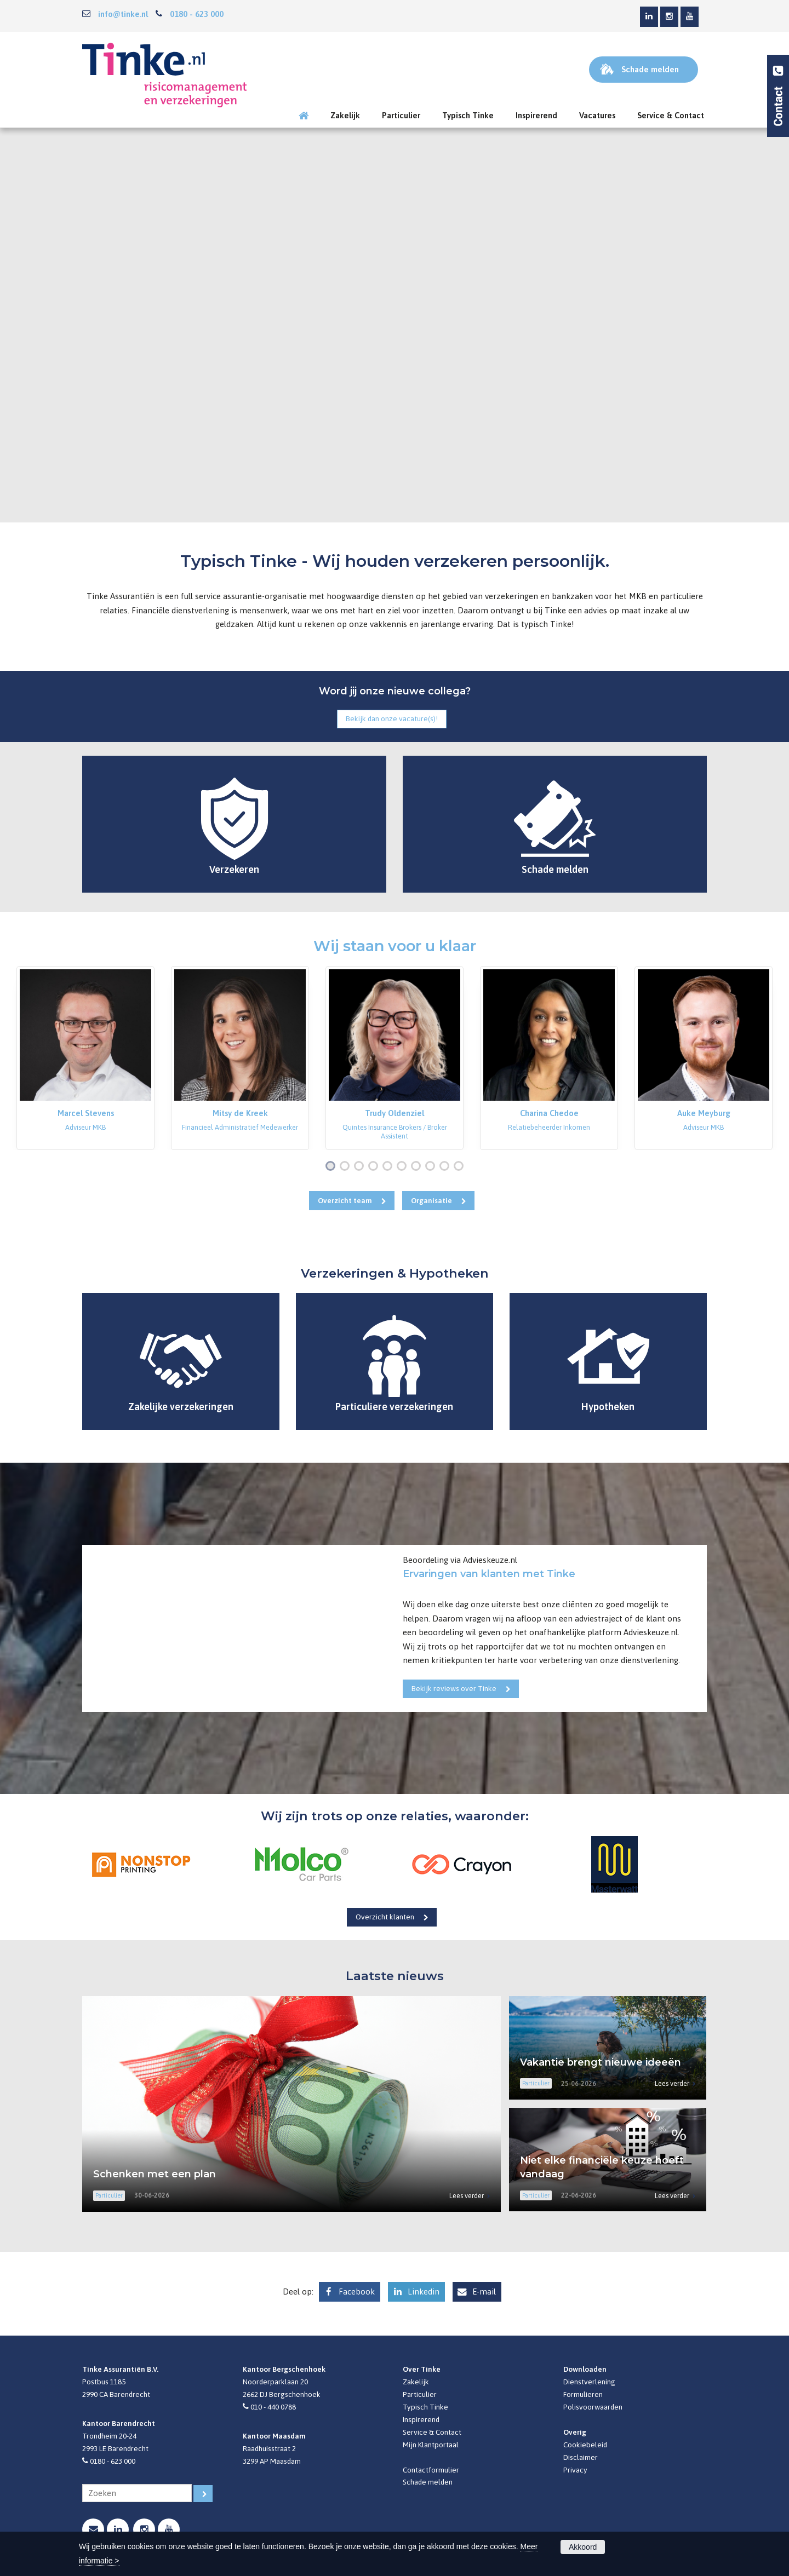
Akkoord (583, 2547)
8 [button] (432, 1167)
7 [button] (418, 1167)
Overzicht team (345, 1200)
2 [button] (347, 1167)
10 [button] (461, 1167)
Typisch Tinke (425, 2406)
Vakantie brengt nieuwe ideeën (600, 2062)
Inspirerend (421, 2419)
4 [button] (375, 1167)
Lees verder (466, 2196)
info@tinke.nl (123, 14)
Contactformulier (431, 2469)
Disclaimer (580, 2457)
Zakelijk (416, 2381)
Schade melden (428, 2481)
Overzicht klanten (385, 1916)
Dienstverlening (589, 2381)
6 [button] (404, 1167)
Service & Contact (432, 2432)
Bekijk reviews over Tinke (453, 1688)
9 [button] (446, 1167)
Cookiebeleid (585, 2444)
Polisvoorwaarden (592, 2406)
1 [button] (332, 1167)
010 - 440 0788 (273, 2406)
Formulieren (583, 2394)
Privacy (575, 2469)
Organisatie (431, 1200)
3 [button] (361, 1167)
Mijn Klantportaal (431, 2444)
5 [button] (389, 1167)
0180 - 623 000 (197, 14)
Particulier (420, 2394)
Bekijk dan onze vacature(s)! (392, 718)
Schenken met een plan (154, 2174)
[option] (85, 1058)
